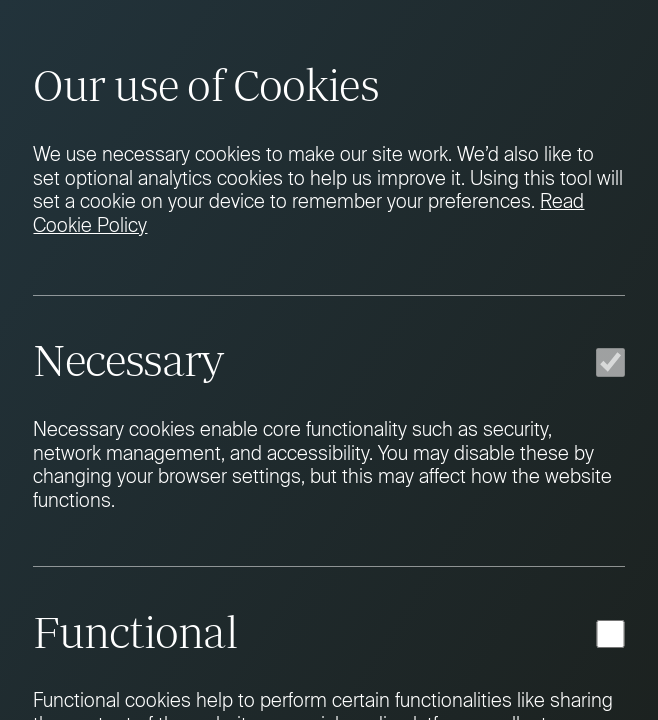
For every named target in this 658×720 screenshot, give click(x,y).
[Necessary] (610, 362)
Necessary (128, 360)
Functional (134, 632)
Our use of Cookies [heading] (205, 85)
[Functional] (610, 634)
